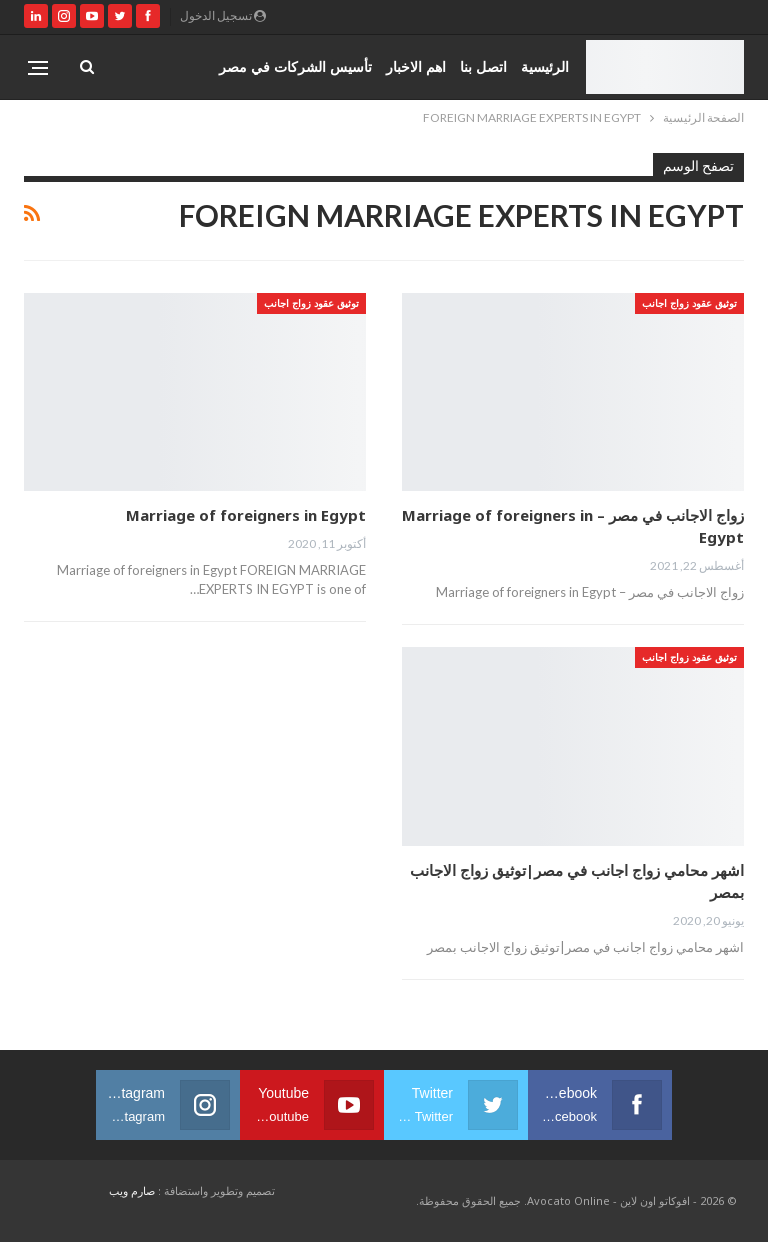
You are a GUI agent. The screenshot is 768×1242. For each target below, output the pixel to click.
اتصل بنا (483, 66)
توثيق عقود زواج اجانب (689, 303)
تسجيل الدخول (223, 15)
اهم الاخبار (416, 66)
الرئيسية (545, 66)
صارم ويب (132, 1190)
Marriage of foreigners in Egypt (246, 515)
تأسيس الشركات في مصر (295, 66)
